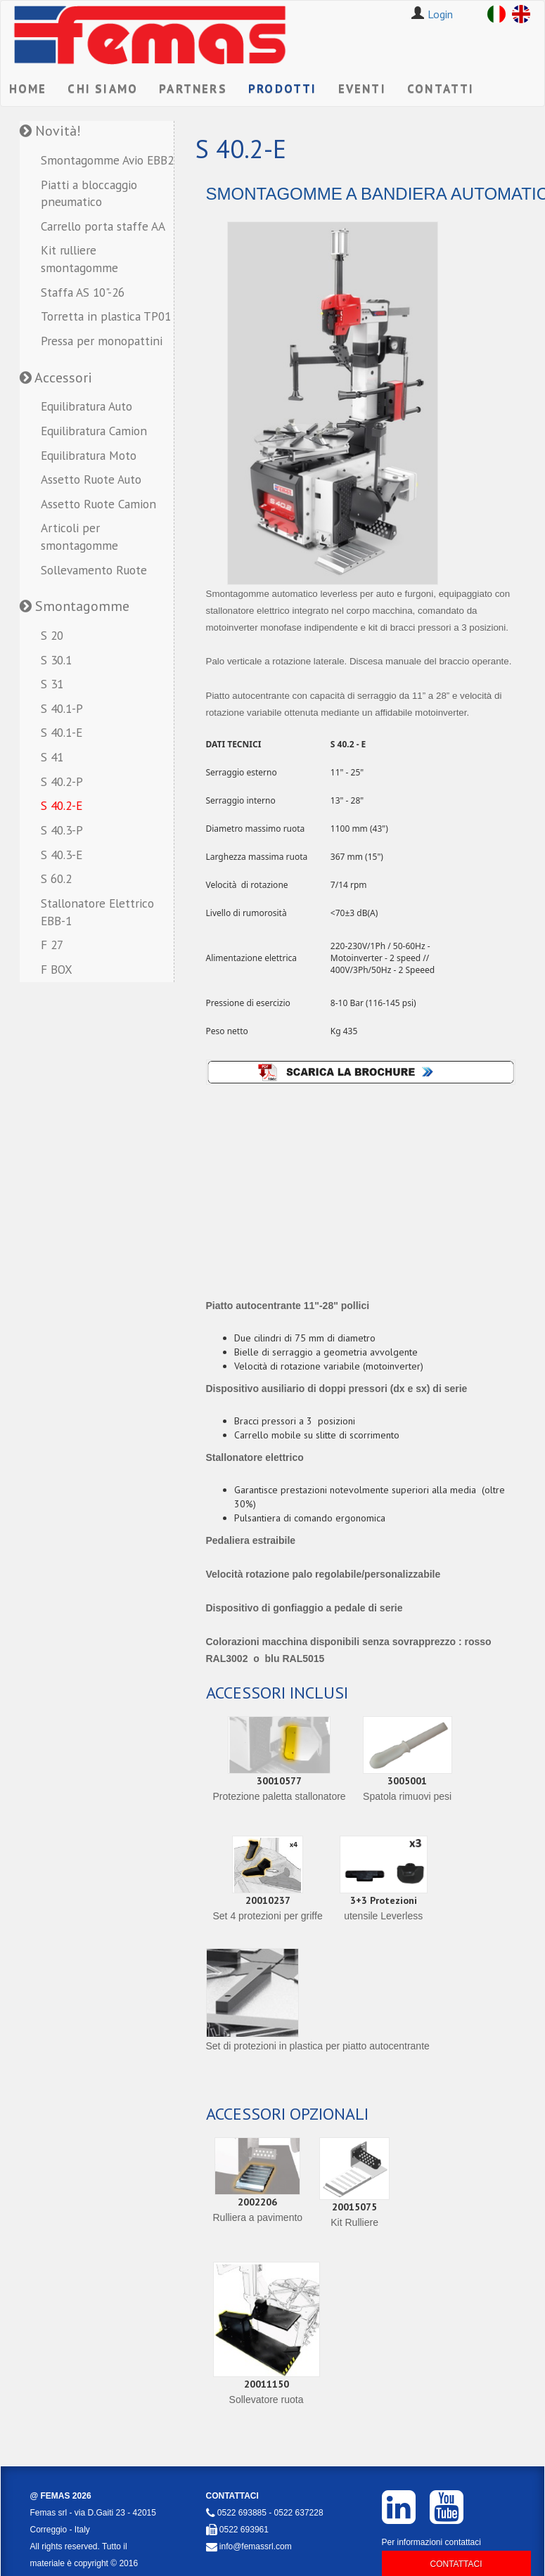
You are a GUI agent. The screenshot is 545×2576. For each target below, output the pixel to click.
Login (440, 14)
